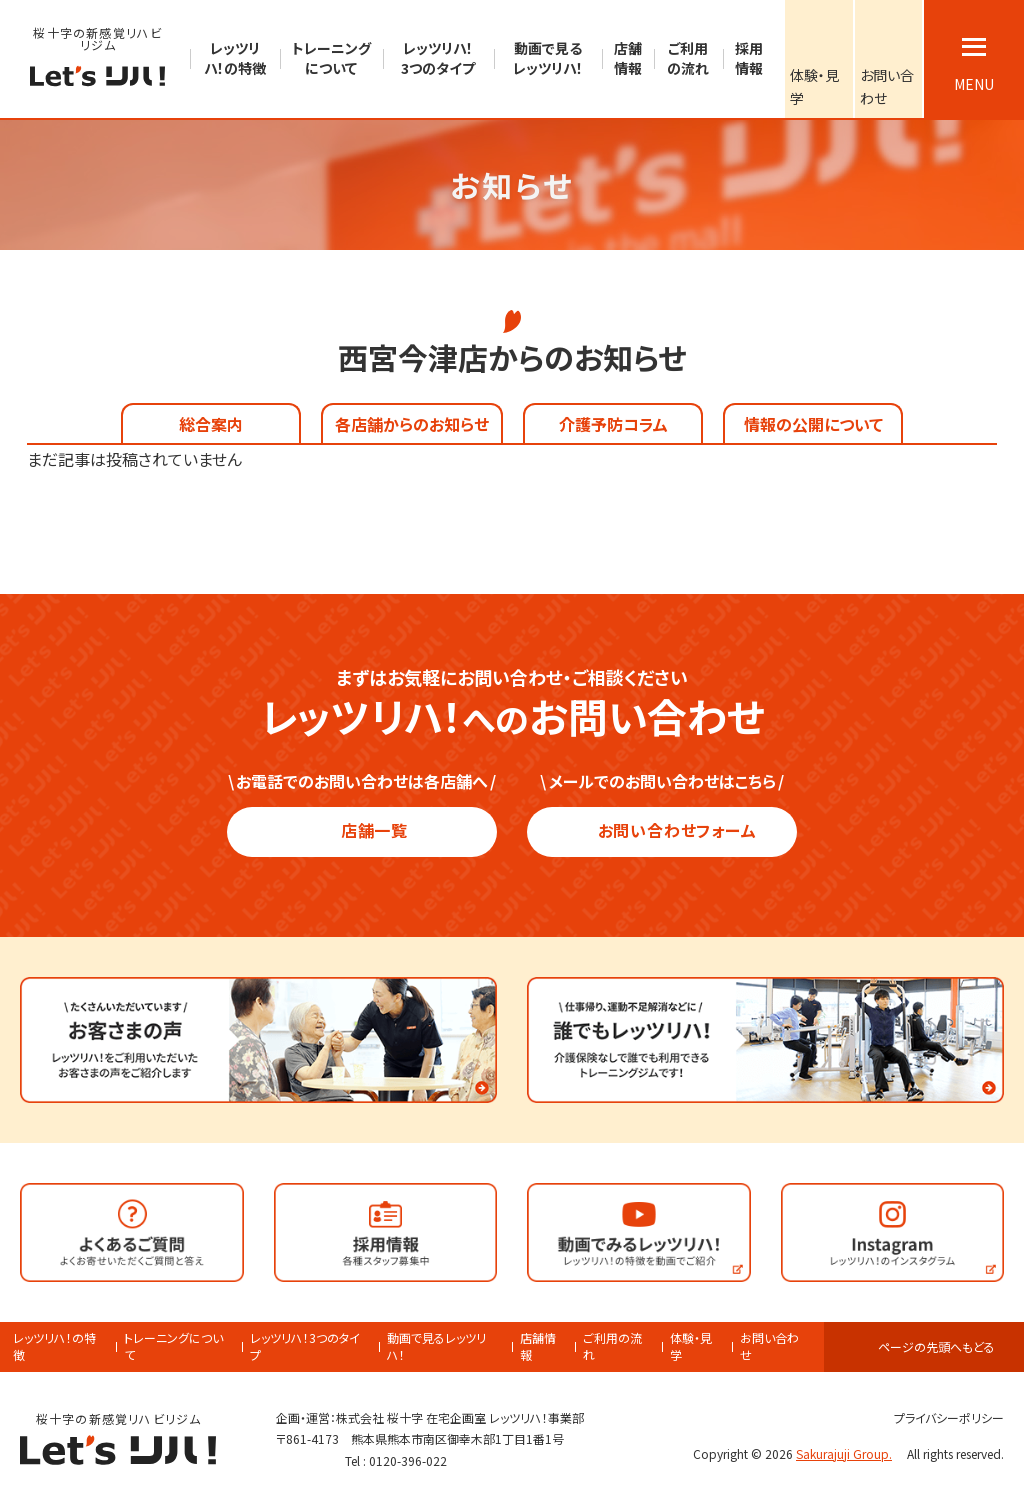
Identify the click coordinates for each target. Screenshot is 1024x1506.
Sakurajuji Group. (850, 1453)
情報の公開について (813, 424)
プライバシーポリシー (940, 1417)
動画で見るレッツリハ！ (436, 1346)
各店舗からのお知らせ (412, 424)
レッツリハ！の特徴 (54, 1346)
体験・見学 (691, 1346)
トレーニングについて (173, 1346)
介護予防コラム (613, 424)
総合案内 (211, 424)
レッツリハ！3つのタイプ (305, 1346)
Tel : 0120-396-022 (396, 1460)
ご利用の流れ (612, 1346)
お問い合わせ (769, 1346)
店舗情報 (538, 1346)
